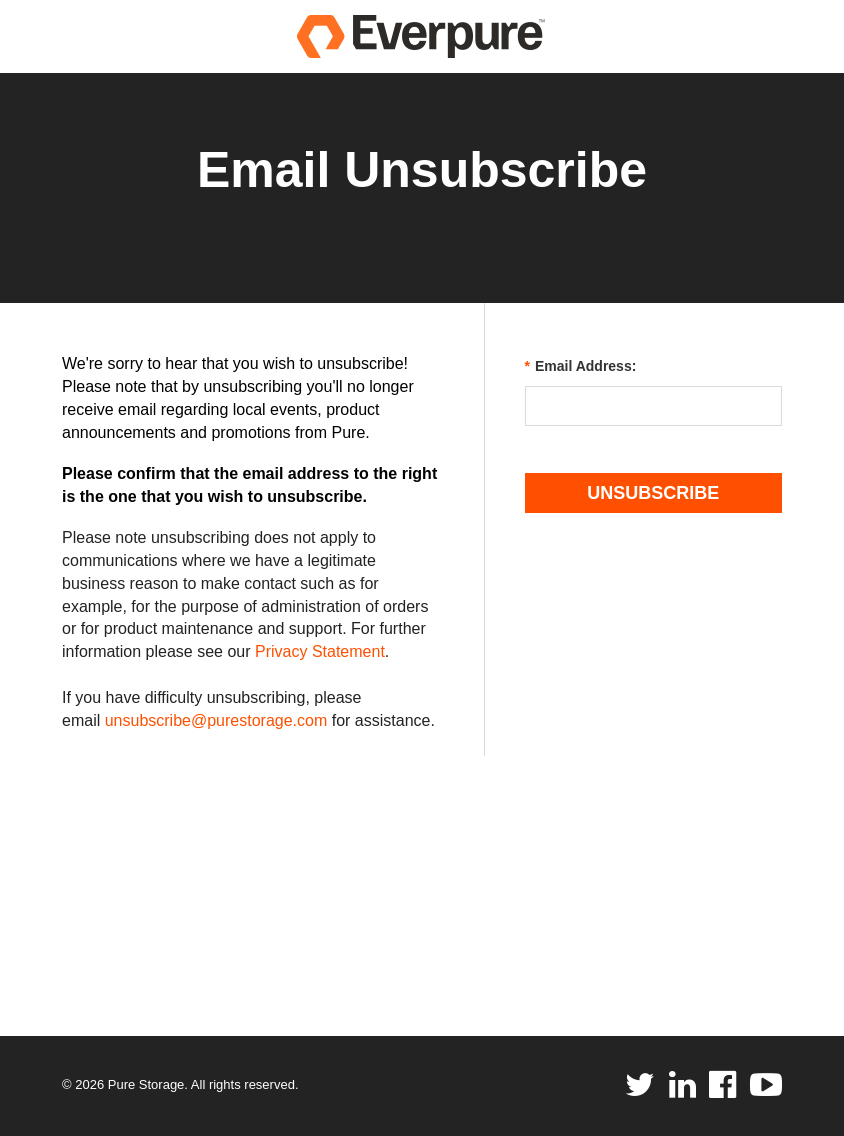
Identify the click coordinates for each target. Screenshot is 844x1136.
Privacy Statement (320, 651)
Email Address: (581, 366)
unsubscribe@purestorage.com (216, 720)
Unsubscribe (653, 493)
